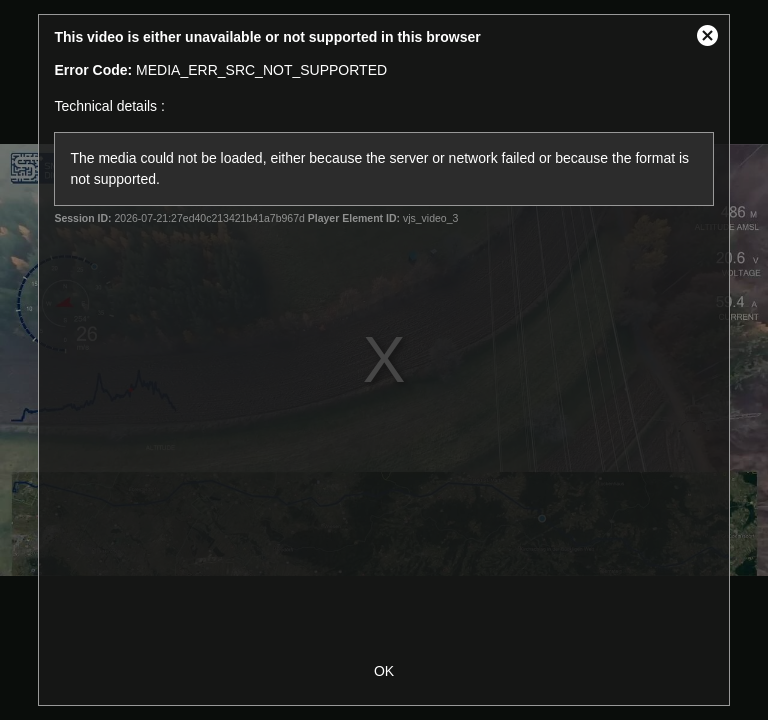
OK (384, 671)
